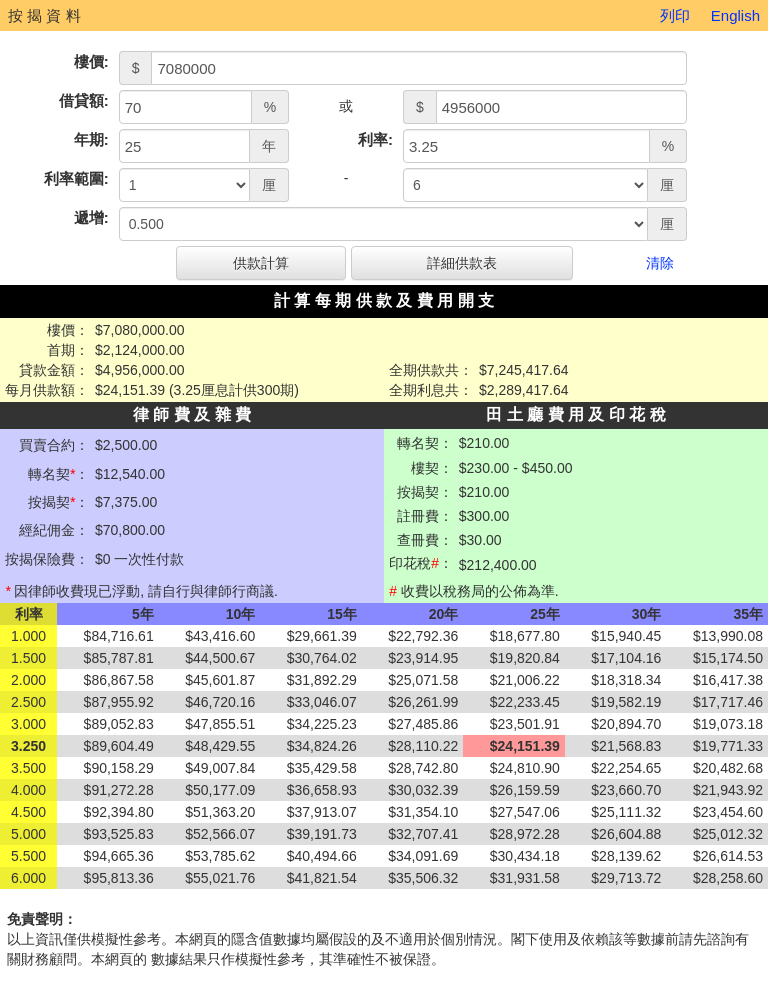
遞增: (91, 217)
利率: (375, 139)
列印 (675, 15)
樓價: (91, 61)
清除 (660, 263)
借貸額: (84, 100)
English (735, 15)
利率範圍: (76, 178)
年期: (91, 139)
